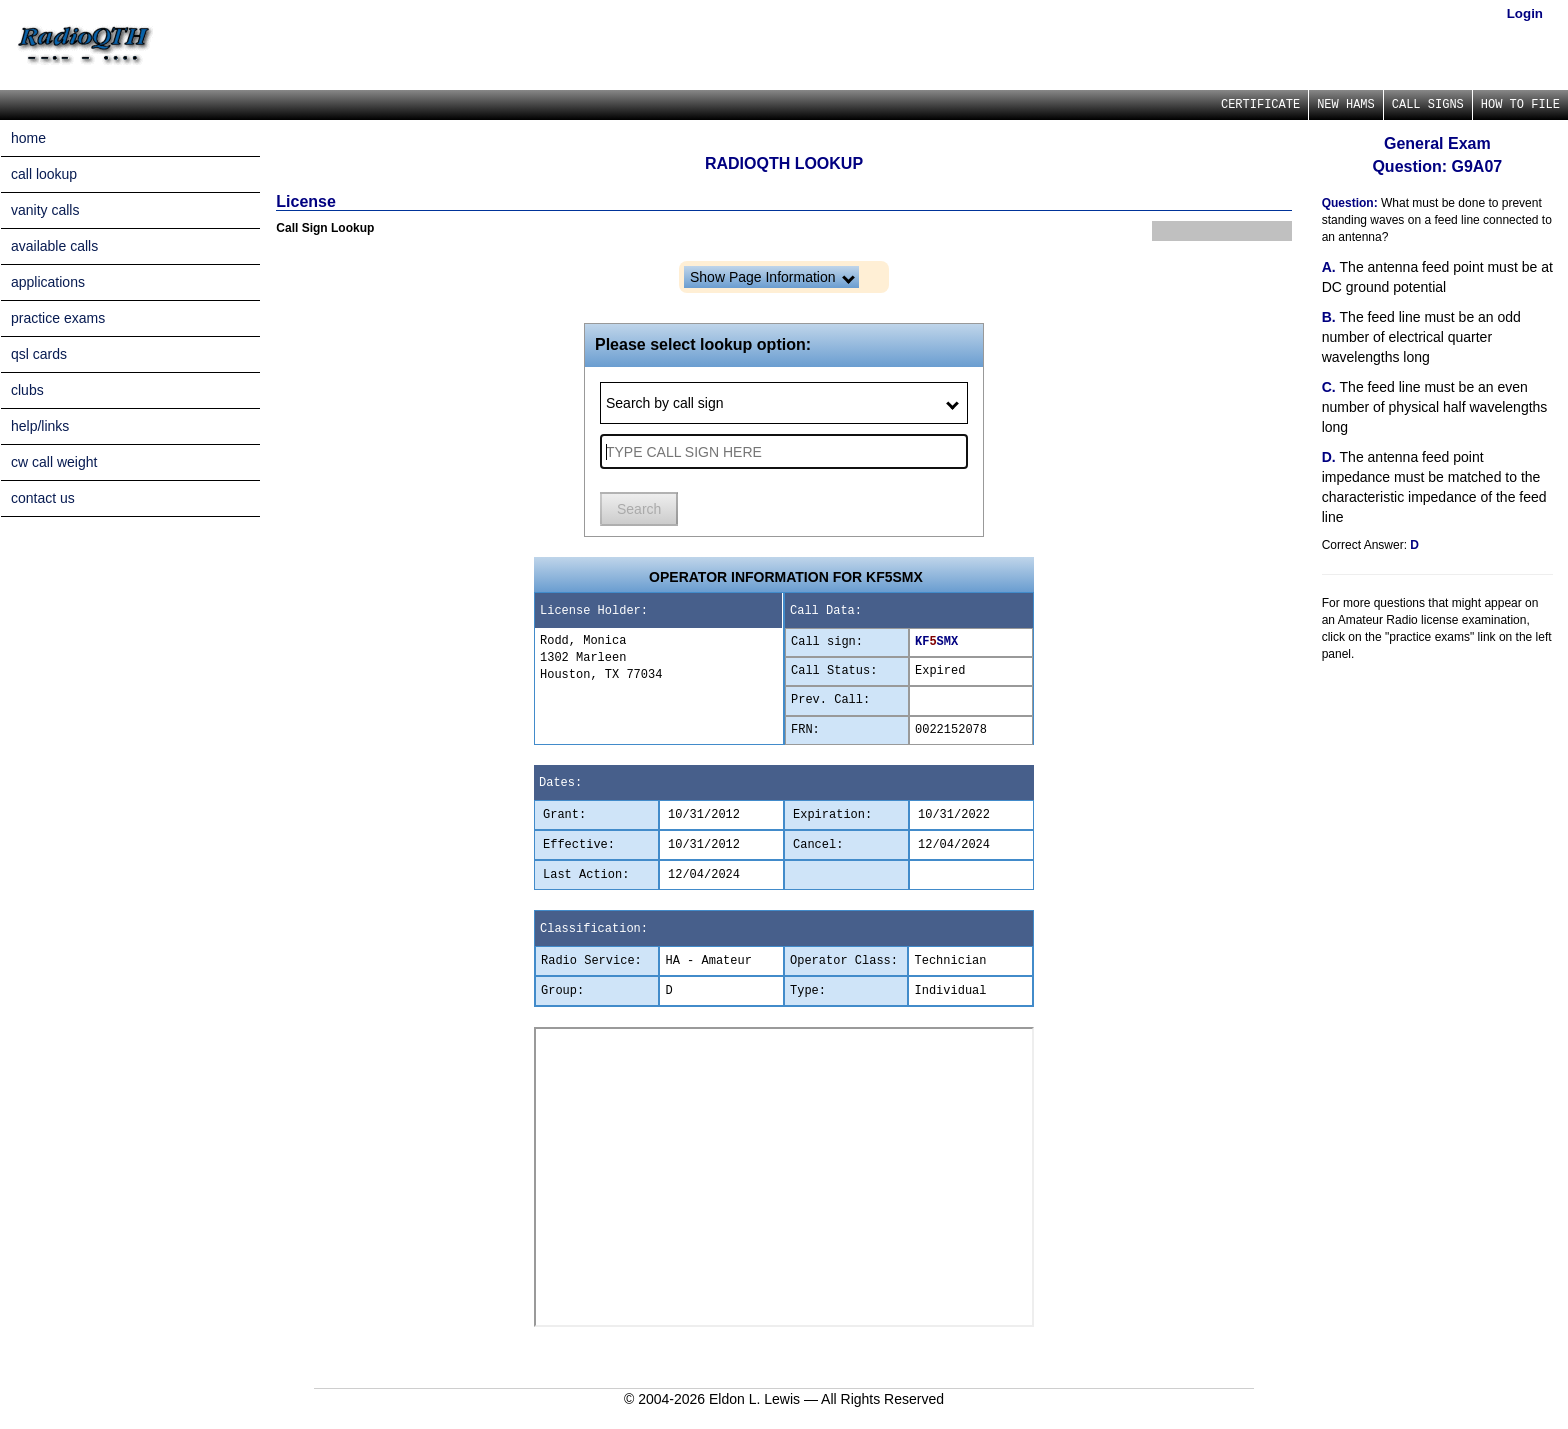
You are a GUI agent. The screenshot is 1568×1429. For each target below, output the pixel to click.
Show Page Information (772, 277)
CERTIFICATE (1260, 105)
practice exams (58, 318)
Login (1525, 13)
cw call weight (54, 462)
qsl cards (39, 354)
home (28, 138)
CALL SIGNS (1428, 105)
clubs (27, 390)
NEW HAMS (1346, 105)
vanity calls (45, 210)
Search (639, 509)
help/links (40, 426)
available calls (54, 246)
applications (48, 282)
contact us (43, 498)
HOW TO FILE (1520, 105)
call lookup (44, 174)
